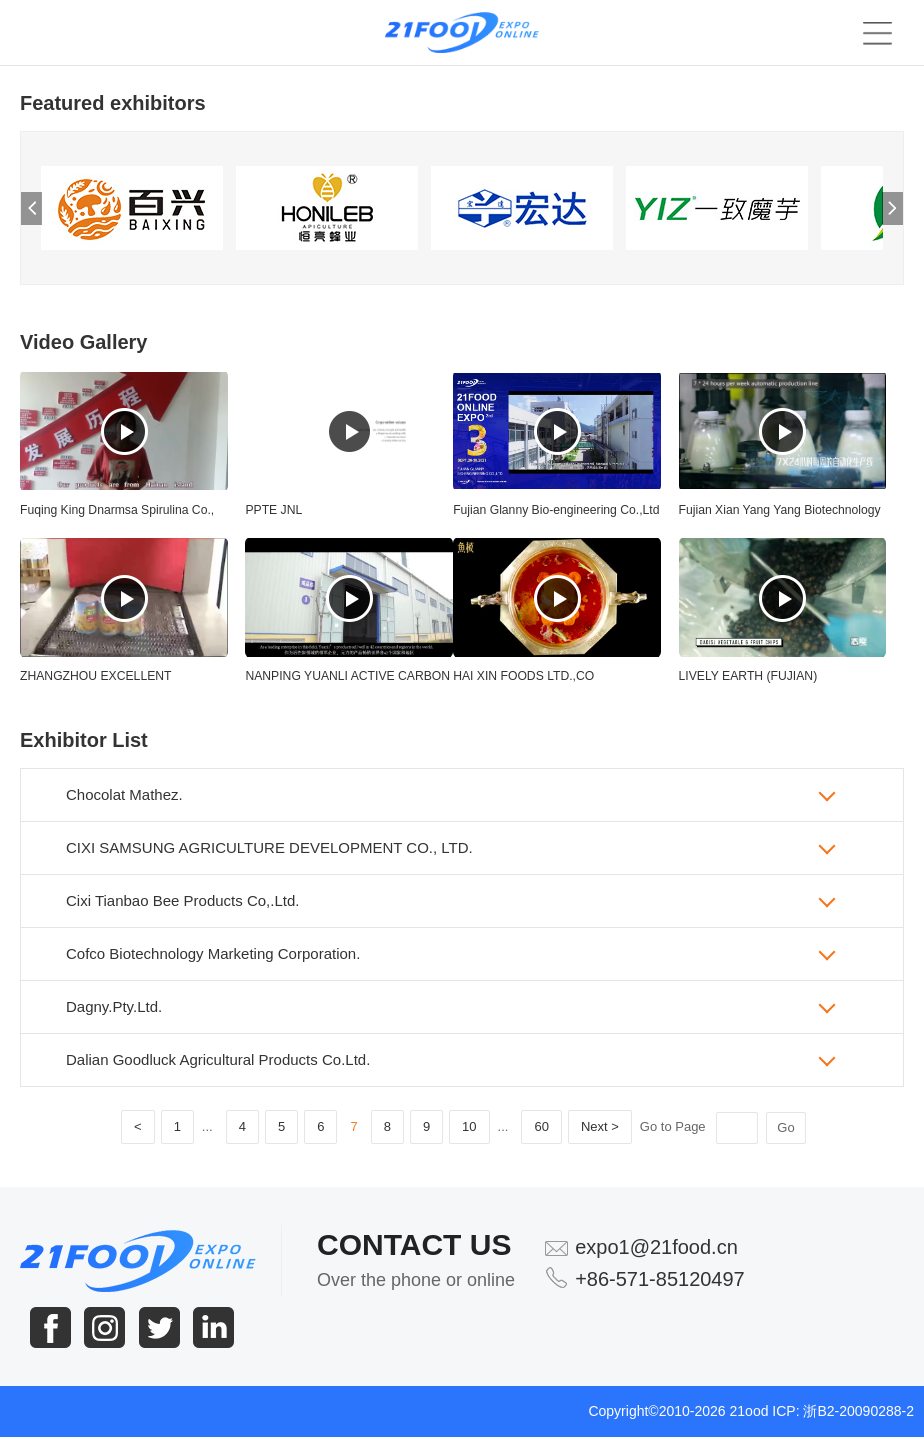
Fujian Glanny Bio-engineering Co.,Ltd (556, 510)
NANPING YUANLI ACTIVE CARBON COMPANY (347, 682)
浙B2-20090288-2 (858, 1411)
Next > (600, 1126)
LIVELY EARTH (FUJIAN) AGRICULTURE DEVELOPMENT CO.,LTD (769, 682)
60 (541, 1126)
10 (469, 1126)
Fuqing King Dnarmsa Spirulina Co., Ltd (117, 516)
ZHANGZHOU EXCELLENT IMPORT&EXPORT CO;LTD (96, 682)
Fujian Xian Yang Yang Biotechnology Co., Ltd (780, 516)
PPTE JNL (273, 510)
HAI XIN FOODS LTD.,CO (523, 676)
